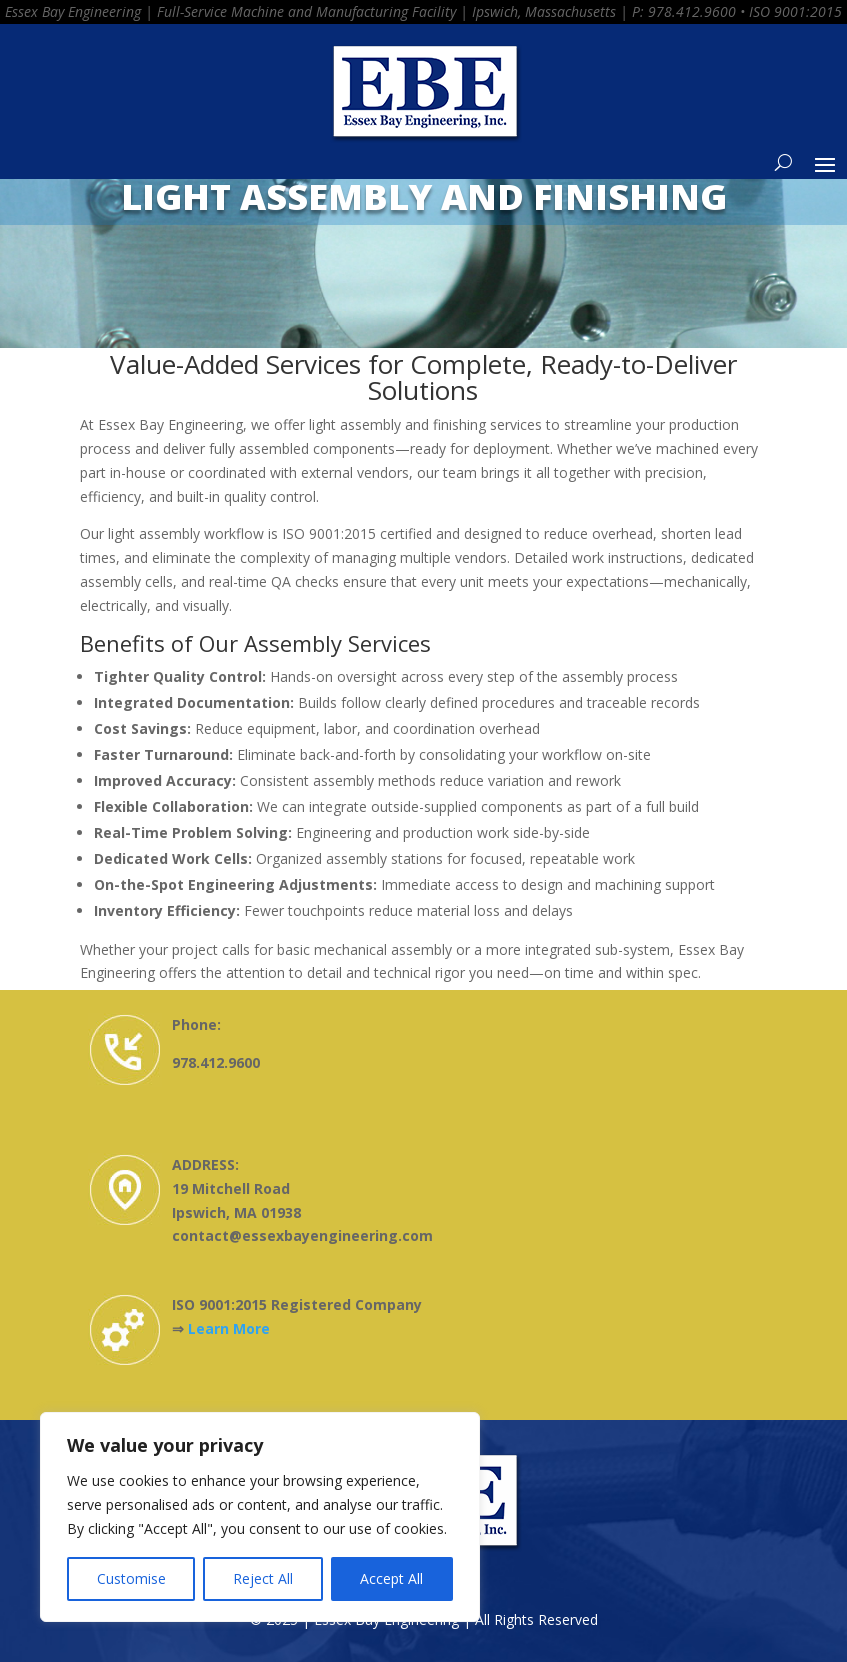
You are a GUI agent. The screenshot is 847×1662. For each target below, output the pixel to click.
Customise (131, 1578)
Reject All (263, 1578)
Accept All (391, 1578)
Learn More (229, 1328)
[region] (260, 1517)
